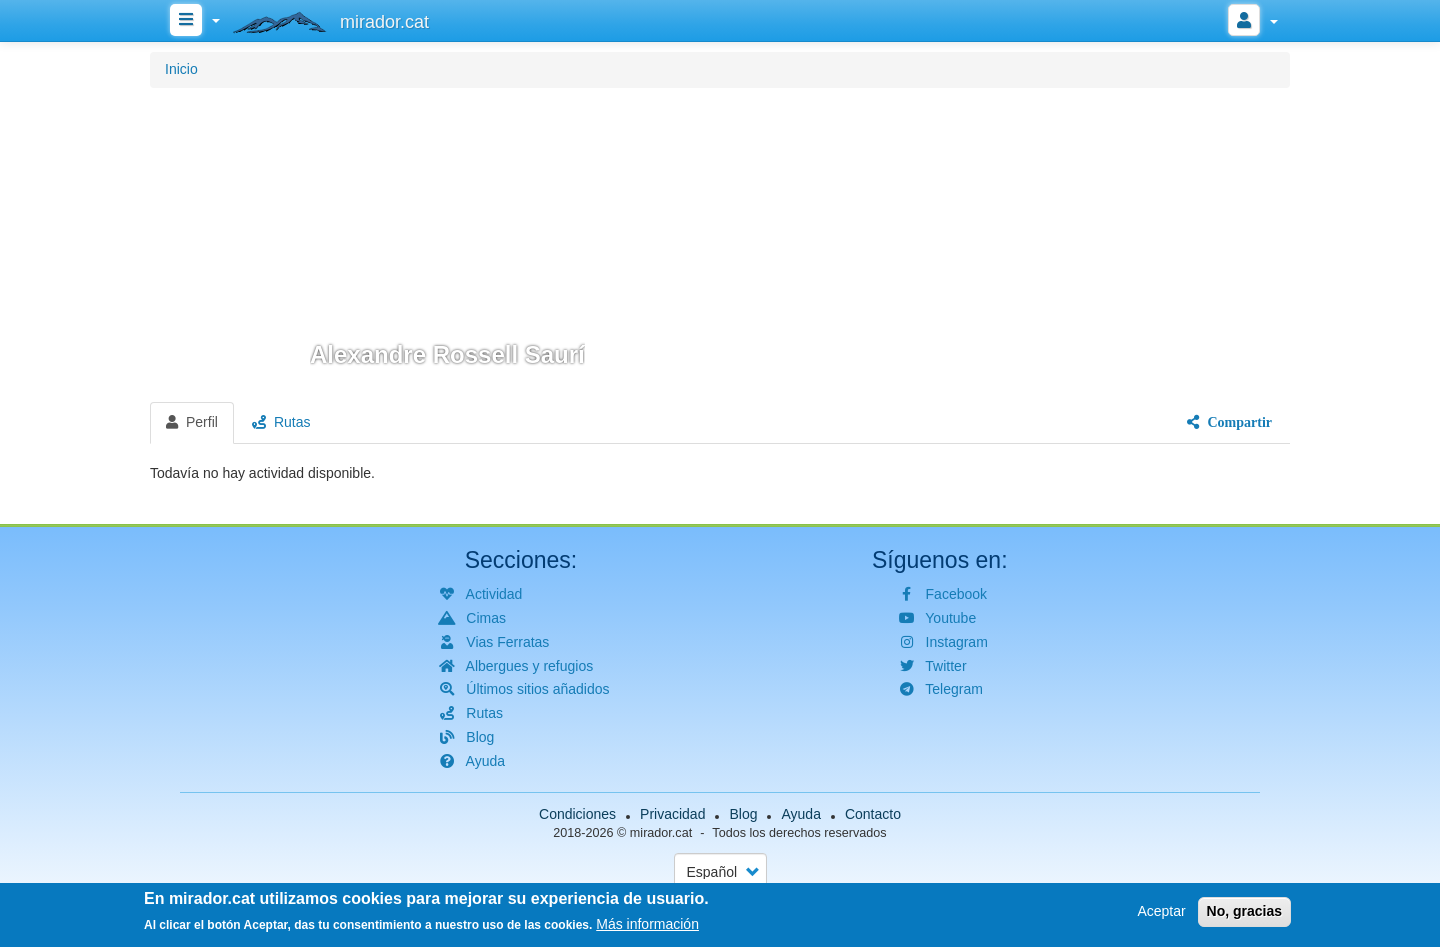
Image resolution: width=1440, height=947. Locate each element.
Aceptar (1161, 913)
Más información (647, 926)
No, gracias (1244, 913)
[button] (720, 242)
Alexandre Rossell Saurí (447, 354)
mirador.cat (661, 833)
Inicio (181, 69)
